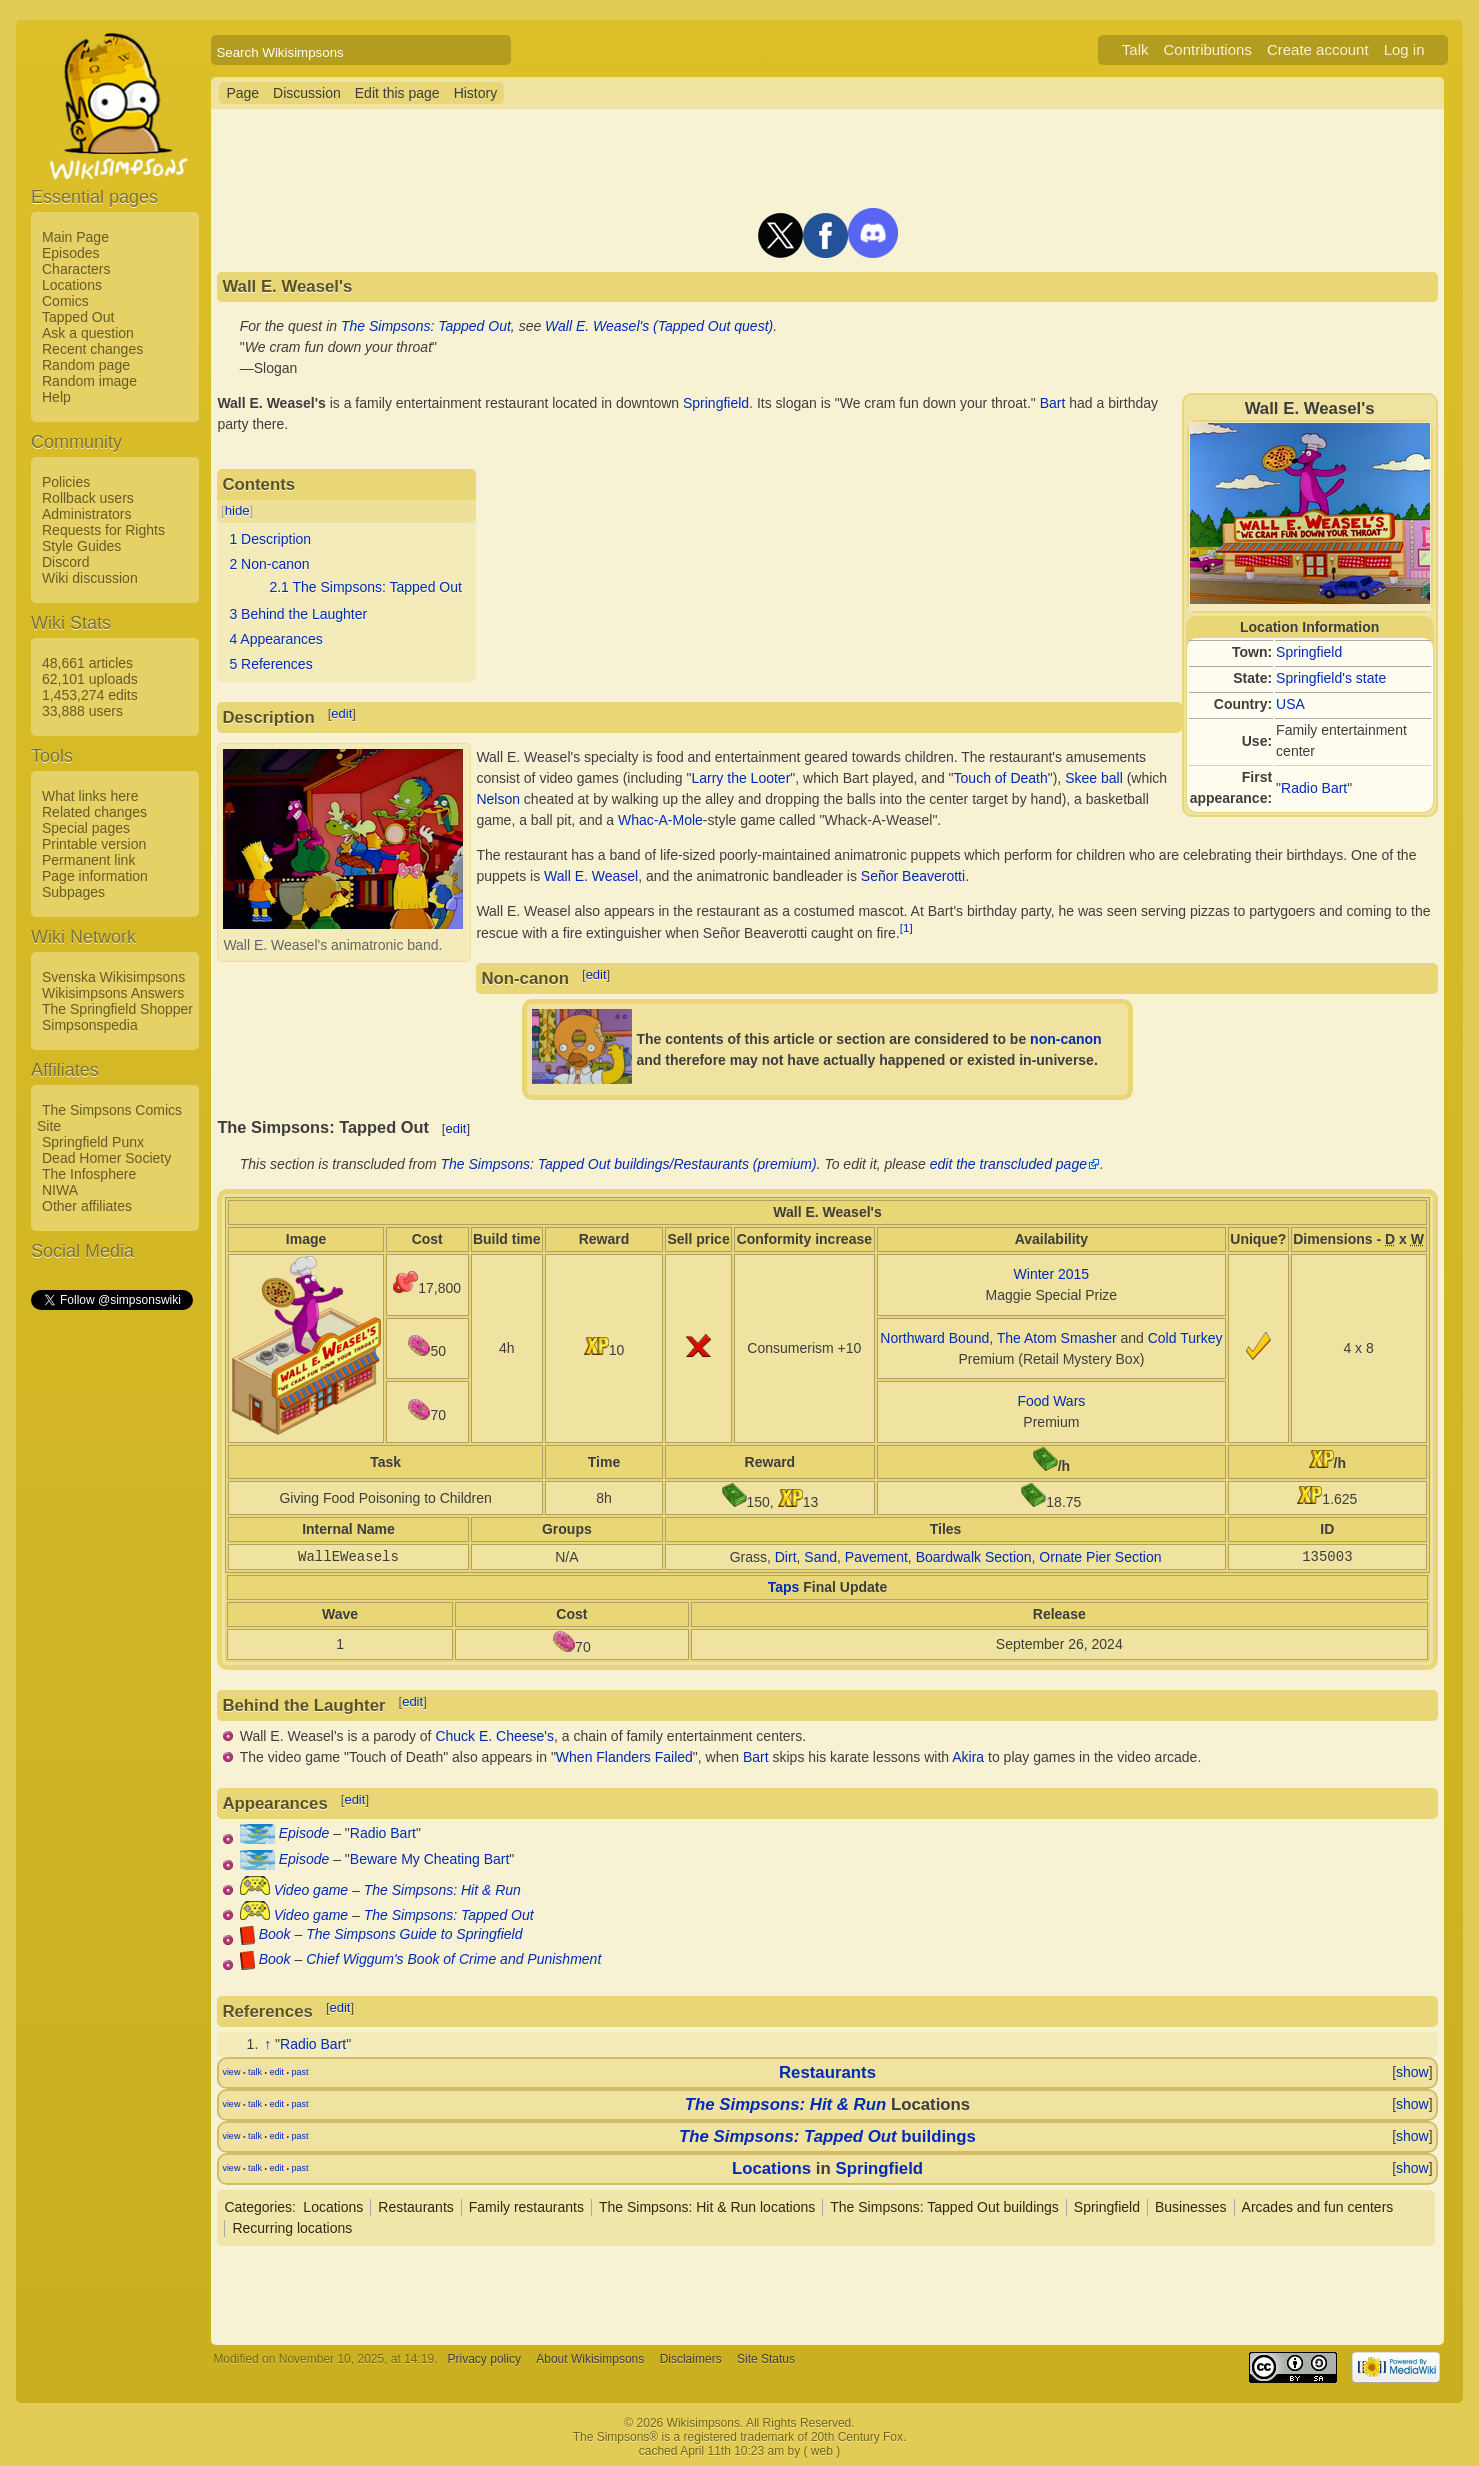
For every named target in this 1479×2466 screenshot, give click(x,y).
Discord (65, 562)
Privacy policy (484, 2359)
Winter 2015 (1051, 1274)
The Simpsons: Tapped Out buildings (944, 2207)
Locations (72, 285)
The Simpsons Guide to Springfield (414, 1934)
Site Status (766, 2359)
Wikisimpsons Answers (113, 993)
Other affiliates (87, 1206)
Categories (258, 2207)
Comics (65, 301)
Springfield (1309, 652)
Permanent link (88, 860)
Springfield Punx (93, 1142)
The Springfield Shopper (117, 1009)
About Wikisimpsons (590, 2359)
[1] (906, 927)
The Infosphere (89, 1174)
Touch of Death (1001, 778)
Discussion (307, 93)
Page (242, 93)
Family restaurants (526, 2207)
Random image (89, 381)
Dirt (786, 1557)
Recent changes (92, 349)
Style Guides (81, 546)
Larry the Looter (740, 778)
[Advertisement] (111, 1613)
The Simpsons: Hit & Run (442, 1890)
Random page (86, 365)
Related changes (94, 812)
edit (341, 713)
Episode (304, 1833)
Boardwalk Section (974, 1557)
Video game (311, 1890)
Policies (66, 482)
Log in (1404, 49)
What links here (90, 796)
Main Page (75, 237)
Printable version (94, 844)
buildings (827, 2136)
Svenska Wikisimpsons (113, 977)
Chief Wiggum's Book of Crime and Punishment (453, 1959)
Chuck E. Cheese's (494, 1736)
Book (275, 1934)
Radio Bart (1314, 788)
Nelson (498, 799)
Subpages (73, 892)
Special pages (86, 828)
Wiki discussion (90, 578)
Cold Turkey (1185, 1338)
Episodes (71, 253)
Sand (820, 1557)
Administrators (86, 514)
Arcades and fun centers (1318, 2207)
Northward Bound (934, 1338)
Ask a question (88, 333)
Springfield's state (1331, 678)
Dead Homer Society (106, 1158)
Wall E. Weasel (591, 876)
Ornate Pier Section (1100, 1557)
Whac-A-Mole (660, 820)
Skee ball (1094, 778)
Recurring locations (292, 2228)
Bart (1053, 403)
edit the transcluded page (1008, 1164)
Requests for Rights (103, 530)
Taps (784, 1587)
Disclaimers (691, 2359)
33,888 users (82, 711)
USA (1290, 704)
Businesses (1191, 2207)
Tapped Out (78, 317)
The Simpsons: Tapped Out (426, 326)
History (476, 93)
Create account (1318, 49)
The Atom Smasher (1057, 1338)
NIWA (60, 1190)
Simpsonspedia (90, 1025)
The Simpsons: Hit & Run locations (707, 2207)
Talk (1135, 49)
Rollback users (88, 498)
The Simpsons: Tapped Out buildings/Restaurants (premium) (629, 1164)
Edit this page (397, 93)
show (1412, 2072)
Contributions (1208, 49)
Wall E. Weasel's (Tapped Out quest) (659, 326)
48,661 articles (87, 663)
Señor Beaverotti (913, 876)
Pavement (876, 1557)
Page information (95, 876)
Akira (968, 1757)
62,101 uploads (90, 679)
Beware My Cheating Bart (430, 1859)
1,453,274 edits (90, 695)
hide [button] (237, 510)
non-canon (1066, 1039)
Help (56, 397)
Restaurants (827, 2072)
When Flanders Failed (624, 1757)
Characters (76, 269)
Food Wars (1051, 1401)
